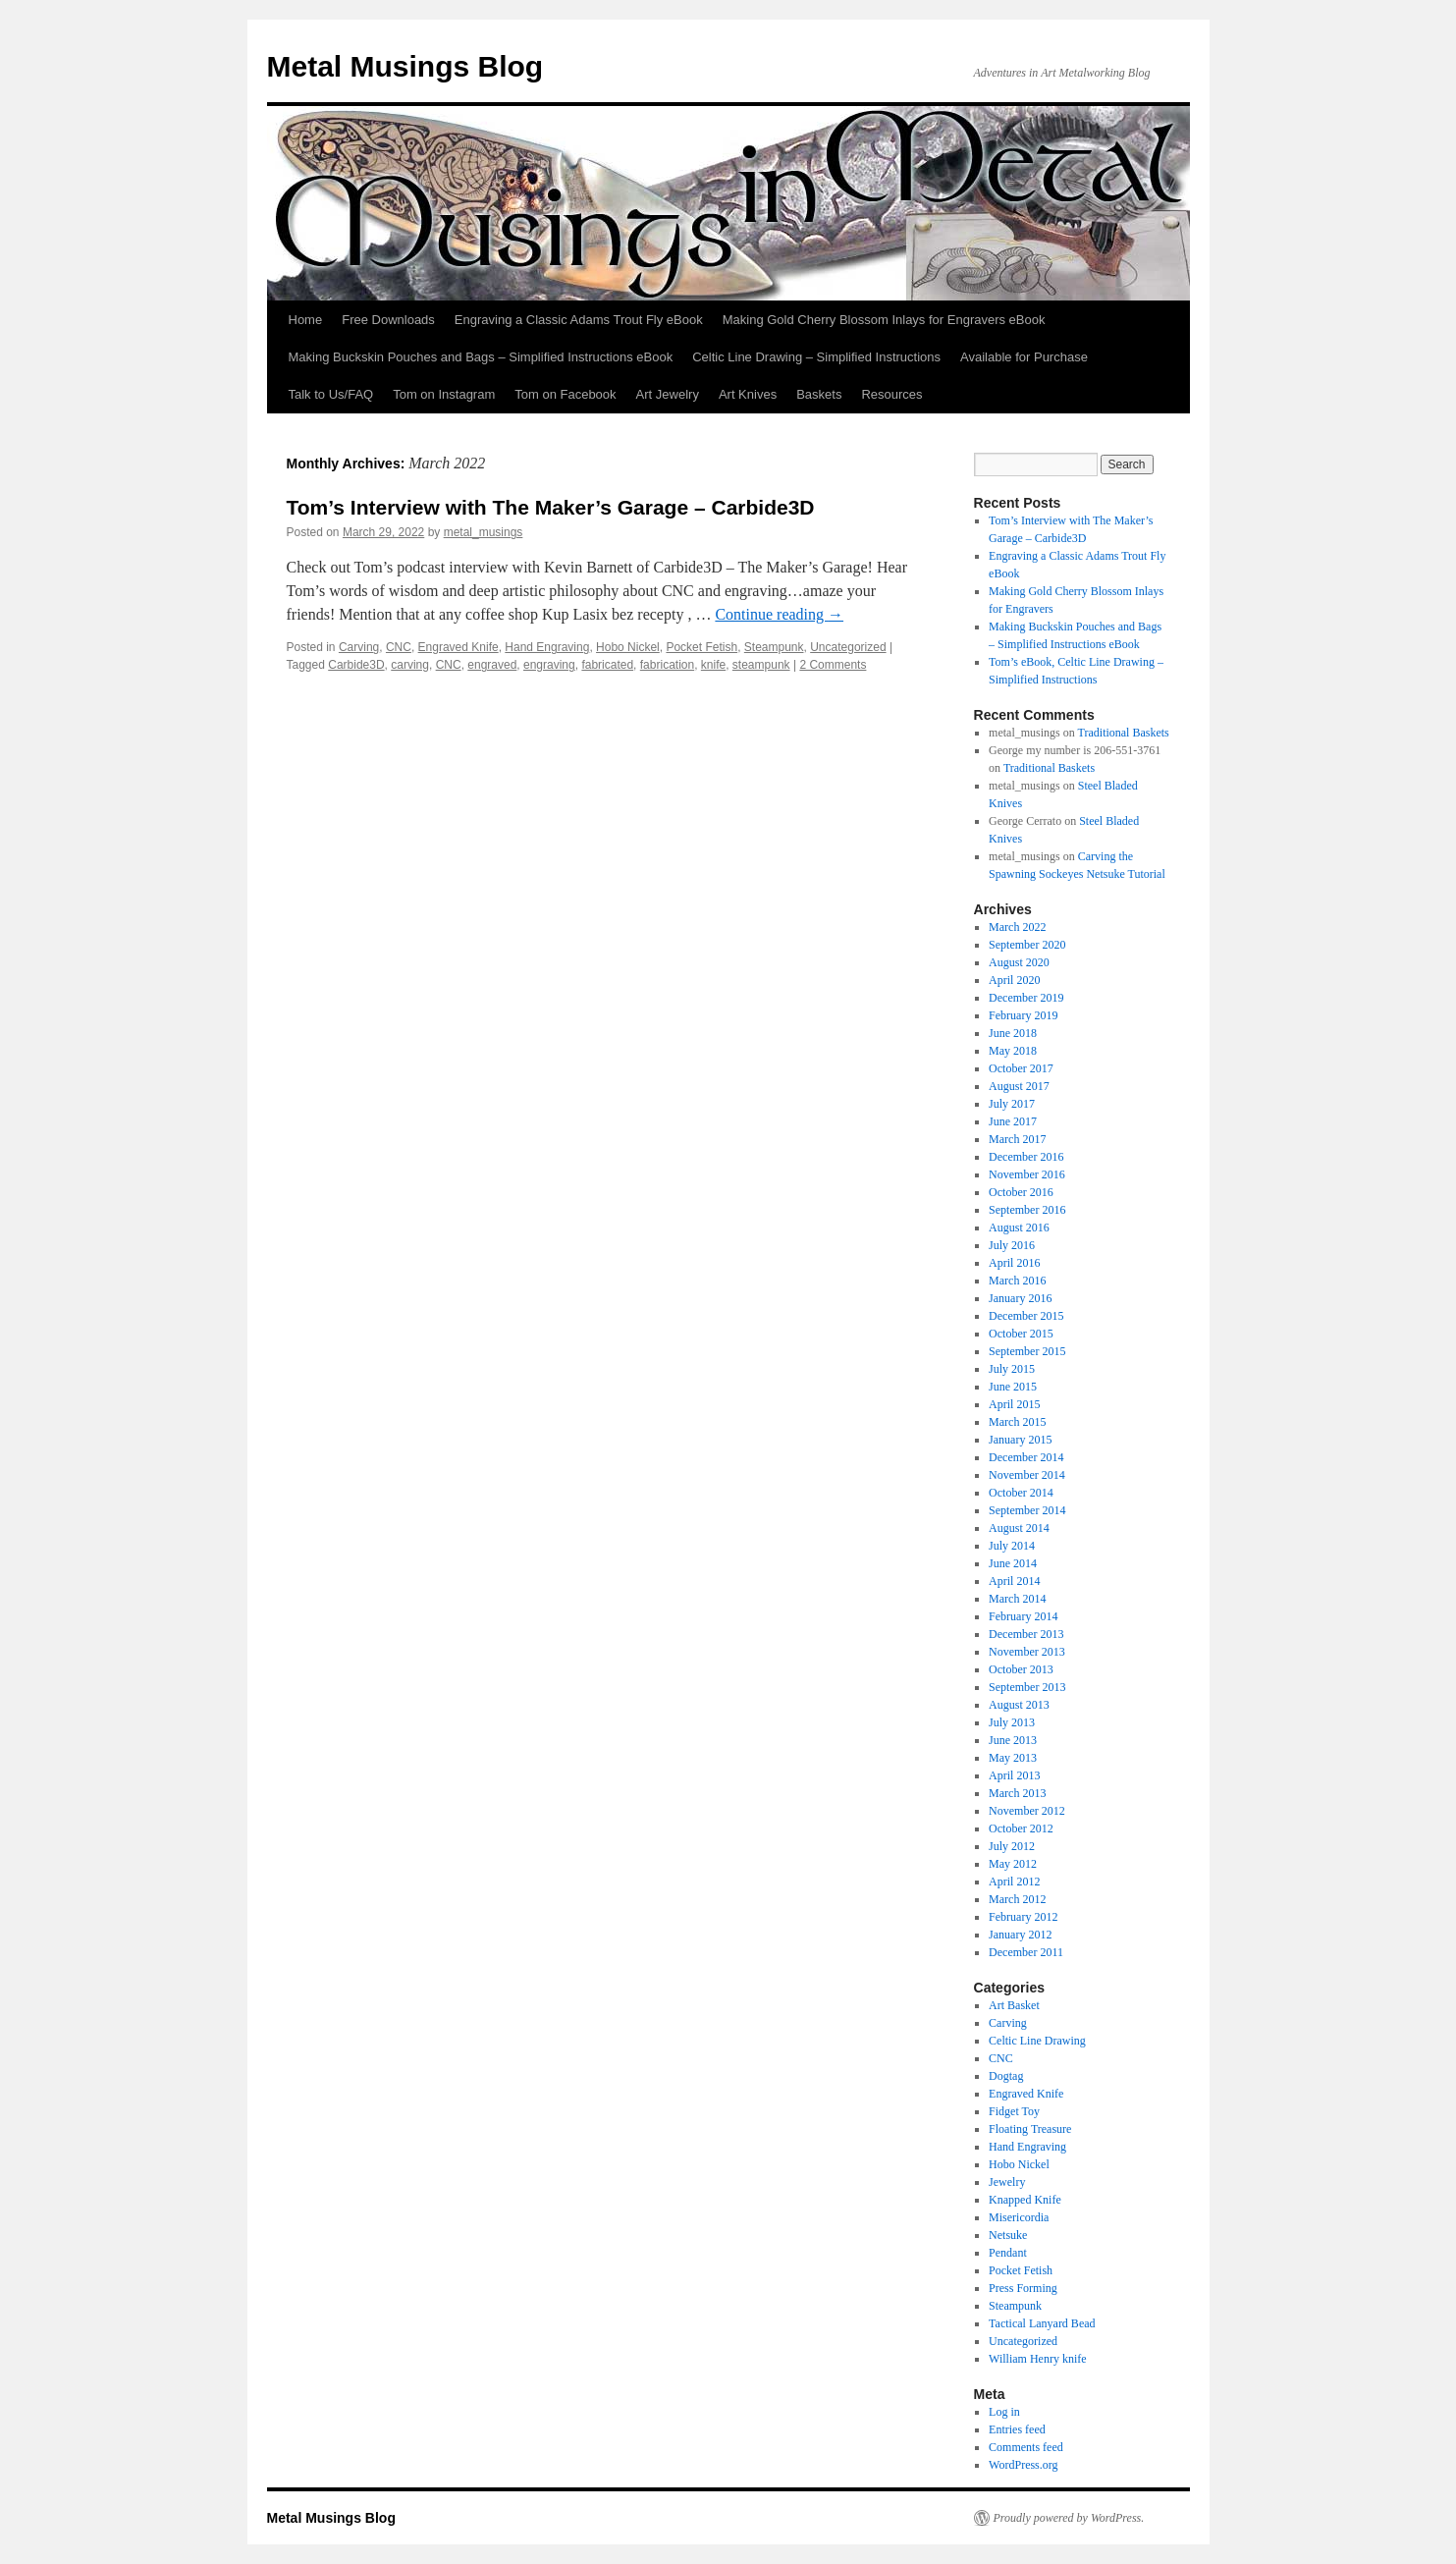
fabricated (607, 665)
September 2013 (1027, 1687)
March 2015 (1017, 1422)
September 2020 (1027, 945)
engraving (549, 665)
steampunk (761, 665)
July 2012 (1012, 1846)
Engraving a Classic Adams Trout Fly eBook (579, 319)
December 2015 (1026, 1316)
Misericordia (1019, 2217)
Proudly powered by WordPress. (1069, 2518)
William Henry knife (1038, 2359)
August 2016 (1019, 1227)
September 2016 (1027, 1210)
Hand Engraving (547, 647)
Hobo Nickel (628, 647)
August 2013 (1019, 1705)
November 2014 (1027, 1475)
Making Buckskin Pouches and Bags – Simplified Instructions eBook (481, 357)
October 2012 (1021, 1828)
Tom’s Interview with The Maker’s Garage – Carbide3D (551, 507)
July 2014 (1012, 1546)
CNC (398, 647)
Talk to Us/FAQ (331, 394)
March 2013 (1017, 1793)
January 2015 (1020, 1439)
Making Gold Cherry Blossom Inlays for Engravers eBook (884, 319)
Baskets (818, 394)
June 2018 (1013, 1033)
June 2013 (1013, 1740)
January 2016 (1020, 1298)
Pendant (1008, 2253)
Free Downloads (388, 319)
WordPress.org (1023, 2465)
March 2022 (1017, 927)
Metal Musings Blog (405, 66)
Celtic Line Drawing (1037, 2040)
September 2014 (1027, 1510)
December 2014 (1026, 1457)
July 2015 (1012, 1369)
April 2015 (1014, 1404)
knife (713, 665)
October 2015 (1021, 1333)
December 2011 (1026, 1952)
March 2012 (1017, 1899)
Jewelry (1007, 2182)
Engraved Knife (458, 647)
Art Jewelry (667, 394)
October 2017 (1021, 1068)
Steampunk (774, 647)
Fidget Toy (1014, 2111)
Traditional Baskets (1123, 732)
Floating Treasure (1030, 2129)
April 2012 (1014, 1881)
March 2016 (1017, 1280)
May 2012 (1013, 1864)
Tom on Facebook (565, 394)
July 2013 (1012, 1722)
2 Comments (832, 665)
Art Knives (748, 394)
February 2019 (1023, 1015)
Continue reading (779, 614)
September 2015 (1027, 1351)
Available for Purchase (1024, 357)
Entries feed (1017, 2429)
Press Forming (1023, 2288)
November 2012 (1027, 1811)
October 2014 (1021, 1493)
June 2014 (1013, 1563)
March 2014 (1017, 1599)
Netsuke (1008, 2235)
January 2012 (1020, 1934)
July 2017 (1012, 1104)
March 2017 (1017, 1139)
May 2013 (1013, 1758)
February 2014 (1023, 1616)
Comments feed (1026, 2447)
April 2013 (1014, 1775)
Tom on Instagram (444, 394)
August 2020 (1019, 962)
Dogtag (1006, 2076)
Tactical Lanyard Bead (1042, 2323)
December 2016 (1026, 1157)
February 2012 (1023, 1917)
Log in (1004, 2412)
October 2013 (1021, 1669)
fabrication (667, 665)
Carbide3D (356, 665)
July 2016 (1012, 1245)
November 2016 (1027, 1174)
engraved (491, 665)
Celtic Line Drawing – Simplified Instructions (816, 357)
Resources (891, 394)
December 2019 (1026, 998)
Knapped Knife (1025, 2200)
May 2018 (1013, 1051)
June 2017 (1013, 1121)
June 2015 (1013, 1386)
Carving (359, 647)
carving (410, 665)
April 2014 (1014, 1581)
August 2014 (1019, 1528)
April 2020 (1014, 980)
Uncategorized (848, 647)
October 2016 (1021, 1192)
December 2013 (1026, 1634)
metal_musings (483, 532)
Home (306, 319)
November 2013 (1027, 1652)
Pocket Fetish (701, 647)
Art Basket (1014, 2005)
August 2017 (1019, 1086)
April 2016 (1014, 1263)
